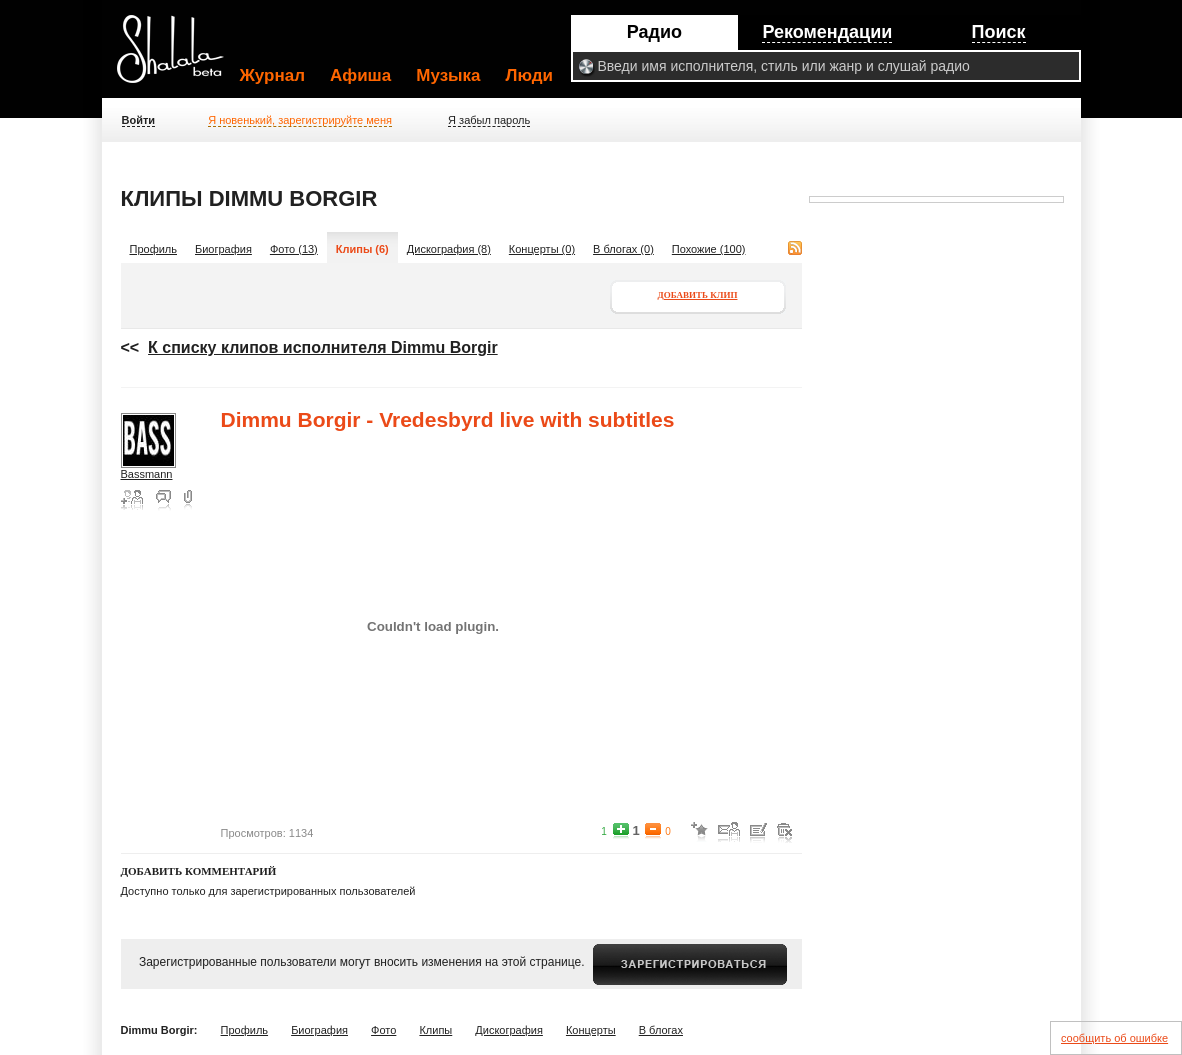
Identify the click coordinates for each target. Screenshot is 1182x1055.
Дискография (509, 1030)
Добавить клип (698, 295)
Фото (383, 1030)
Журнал (273, 75)
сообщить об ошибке (1114, 1038)
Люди (529, 75)
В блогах (661, 1030)
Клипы (435, 1030)
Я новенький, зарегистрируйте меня (300, 120)
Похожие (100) (709, 249)
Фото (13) (294, 249)
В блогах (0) (623, 249)
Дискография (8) (449, 249)
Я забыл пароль (489, 120)
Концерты (591, 1030)
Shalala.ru (179, 57)
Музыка (448, 75)
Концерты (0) (542, 249)
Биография (223, 249)
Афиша (360, 75)
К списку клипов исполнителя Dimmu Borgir (323, 347)
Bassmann (147, 474)
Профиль (154, 249)
